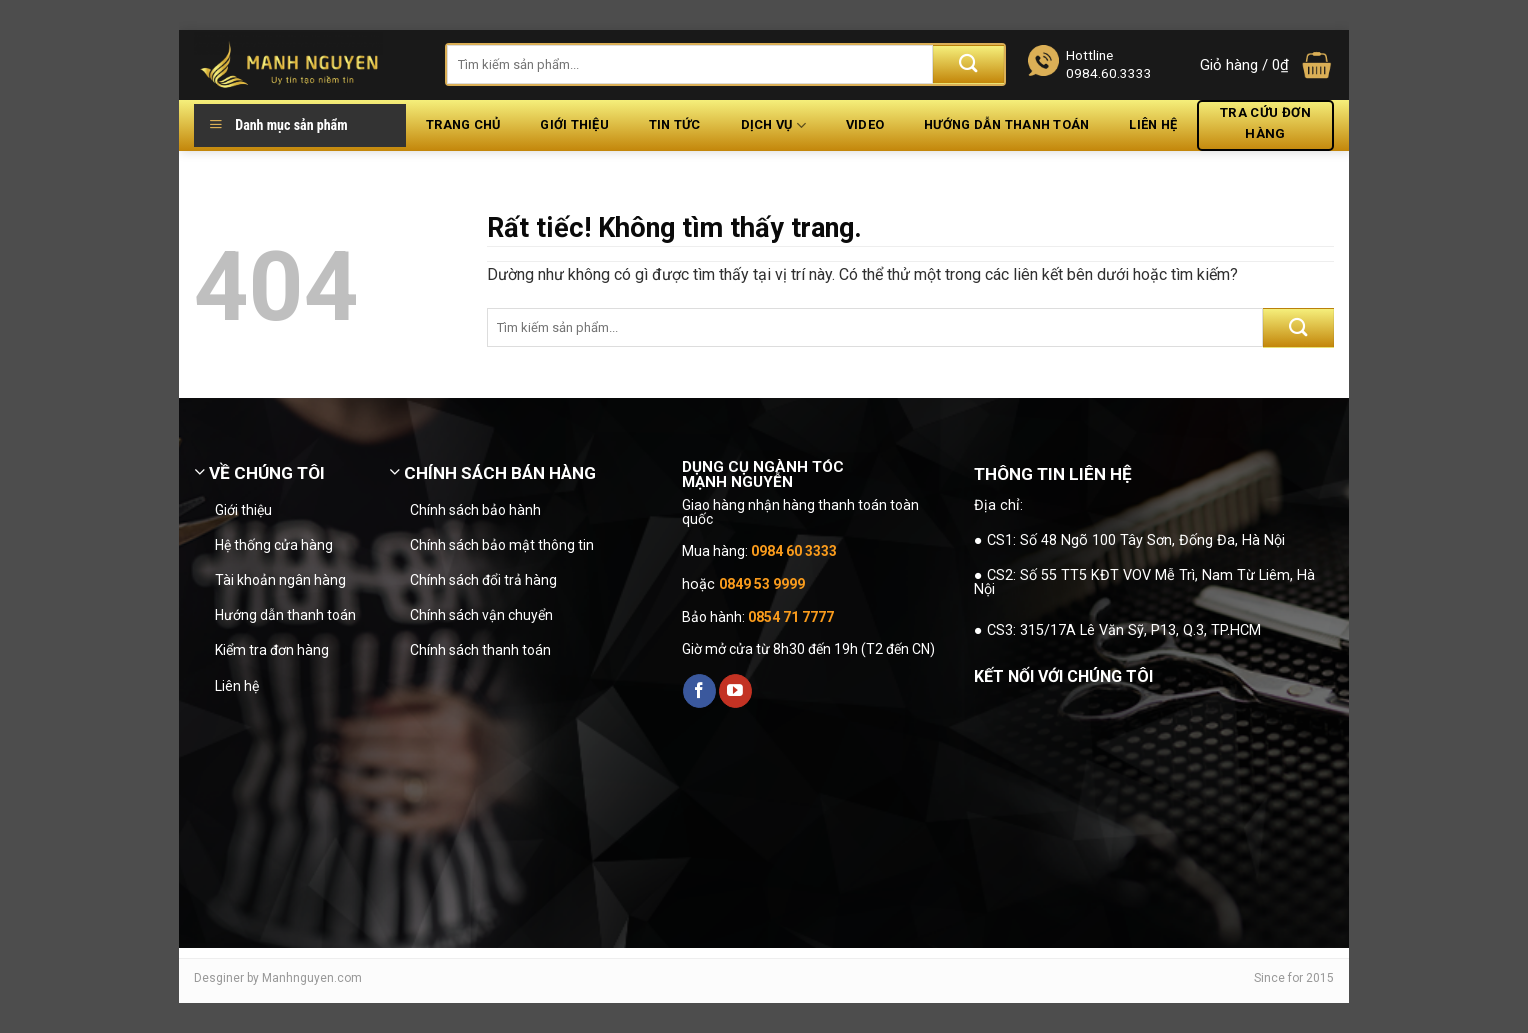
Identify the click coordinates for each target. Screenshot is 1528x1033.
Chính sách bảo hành (475, 510)
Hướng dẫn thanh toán (1006, 124)
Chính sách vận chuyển (481, 615)
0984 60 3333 (794, 551)
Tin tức (675, 124)
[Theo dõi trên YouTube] (735, 691)
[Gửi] (968, 64)
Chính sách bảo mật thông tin (502, 545)
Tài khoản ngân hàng (280, 580)
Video (865, 124)
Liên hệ (1153, 124)
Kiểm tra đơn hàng (272, 650)
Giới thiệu (574, 124)
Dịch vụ (773, 125)
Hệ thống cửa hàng (274, 545)
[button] (1267, 65)
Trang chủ (463, 124)
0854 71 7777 (791, 617)
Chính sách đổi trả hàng (483, 580)
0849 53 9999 (762, 584)
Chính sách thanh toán (480, 650)
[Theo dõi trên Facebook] (699, 691)
